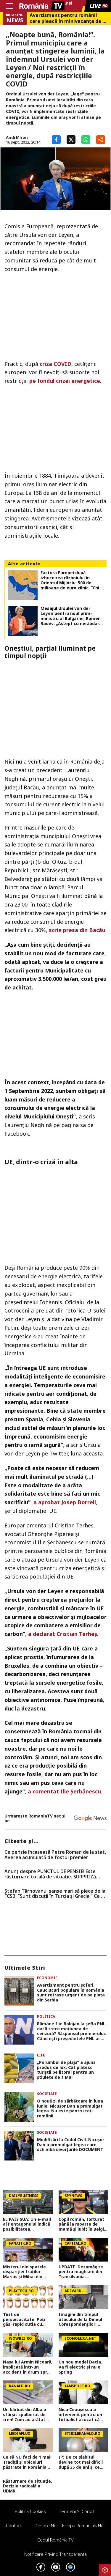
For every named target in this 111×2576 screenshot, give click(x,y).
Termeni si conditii (77, 2511)
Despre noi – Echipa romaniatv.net (70, 2525)
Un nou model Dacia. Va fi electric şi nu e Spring (80, 2367)
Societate (47, 2093)
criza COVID (55, 363)
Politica (46, 2016)
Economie (47, 1977)
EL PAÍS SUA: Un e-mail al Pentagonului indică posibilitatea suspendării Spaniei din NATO (27, 2224)
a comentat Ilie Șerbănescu (64, 1791)
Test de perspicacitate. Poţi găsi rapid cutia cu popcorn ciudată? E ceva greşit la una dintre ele (24, 2319)
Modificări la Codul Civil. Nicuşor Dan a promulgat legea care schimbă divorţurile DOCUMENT (70, 2144)
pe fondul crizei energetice (64, 380)
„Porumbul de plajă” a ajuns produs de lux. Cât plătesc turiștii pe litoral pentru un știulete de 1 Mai (66, 2070)
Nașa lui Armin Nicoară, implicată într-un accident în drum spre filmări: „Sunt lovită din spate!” (27, 2367)
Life (41, 2055)
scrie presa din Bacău (77, 930)
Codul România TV (55, 2539)
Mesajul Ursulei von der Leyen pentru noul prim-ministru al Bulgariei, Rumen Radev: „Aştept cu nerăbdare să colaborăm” (71, 616)
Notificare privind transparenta (55, 2554)
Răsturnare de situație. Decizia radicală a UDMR (27, 2486)
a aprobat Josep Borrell (64, 1502)
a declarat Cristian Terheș (62, 1633)
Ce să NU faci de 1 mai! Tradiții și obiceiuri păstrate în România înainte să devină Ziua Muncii (27, 2462)
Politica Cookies (30, 2511)
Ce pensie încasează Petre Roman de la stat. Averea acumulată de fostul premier (55, 1855)
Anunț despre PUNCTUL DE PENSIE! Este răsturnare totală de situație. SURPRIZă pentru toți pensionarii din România (50, 1874)
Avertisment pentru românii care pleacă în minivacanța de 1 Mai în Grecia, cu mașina (67, 18)
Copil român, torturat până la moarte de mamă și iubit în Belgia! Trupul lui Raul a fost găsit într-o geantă (83, 2224)
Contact (13, 2525)
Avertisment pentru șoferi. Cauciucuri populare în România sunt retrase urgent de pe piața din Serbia (71, 1993)
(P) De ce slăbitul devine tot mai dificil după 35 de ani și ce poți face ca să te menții (81, 2462)
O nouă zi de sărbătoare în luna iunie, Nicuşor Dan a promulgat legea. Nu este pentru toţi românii (70, 2109)
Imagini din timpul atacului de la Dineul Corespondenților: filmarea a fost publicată (80, 2319)
